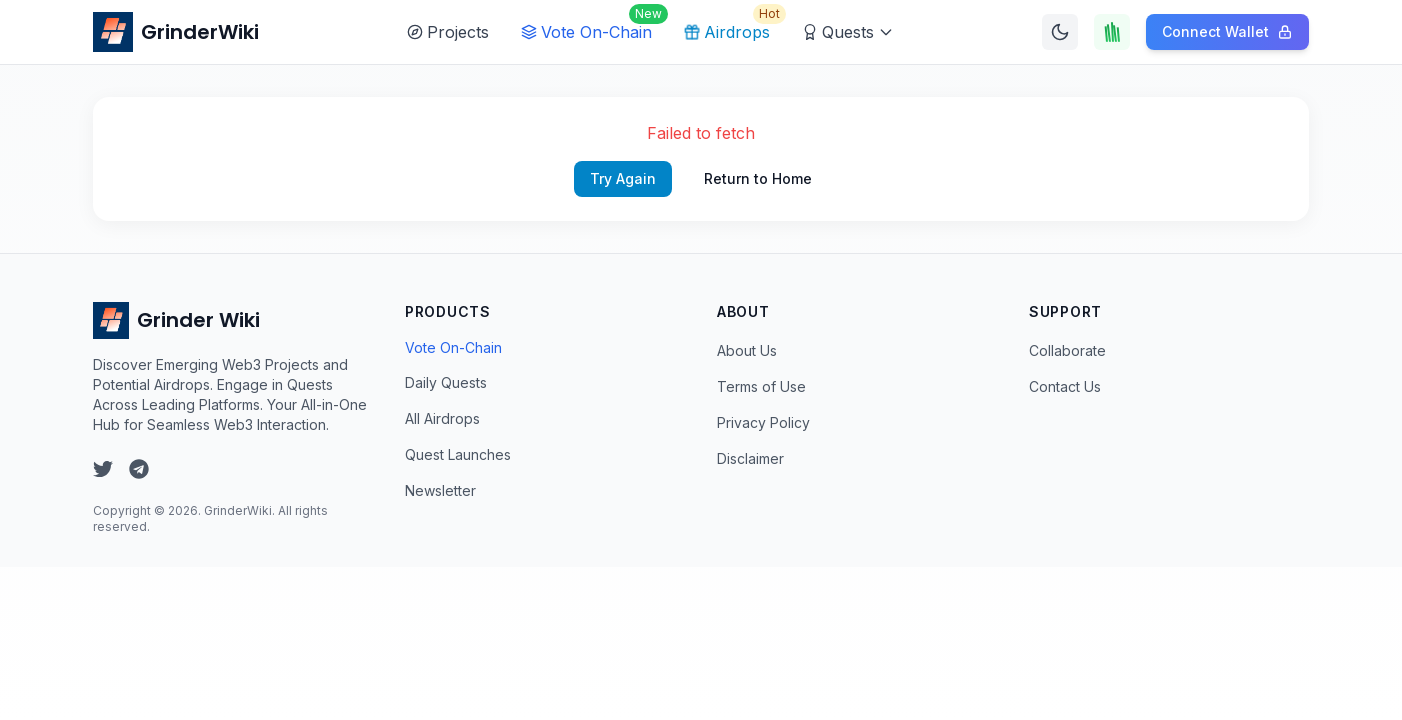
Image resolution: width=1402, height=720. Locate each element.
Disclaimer (750, 458)
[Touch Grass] (1112, 32)
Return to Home (758, 178)
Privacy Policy (763, 422)
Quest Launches (458, 454)
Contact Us (1065, 386)
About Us (747, 350)
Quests (848, 32)
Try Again (623, 178)
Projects (448, 32)
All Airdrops (442, 418)
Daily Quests (446, 382)
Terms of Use (761, 386)
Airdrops (731, 27)
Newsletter (440, 490)
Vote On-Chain (590, 27)
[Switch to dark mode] (1060, 32)
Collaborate (1067, 350)
